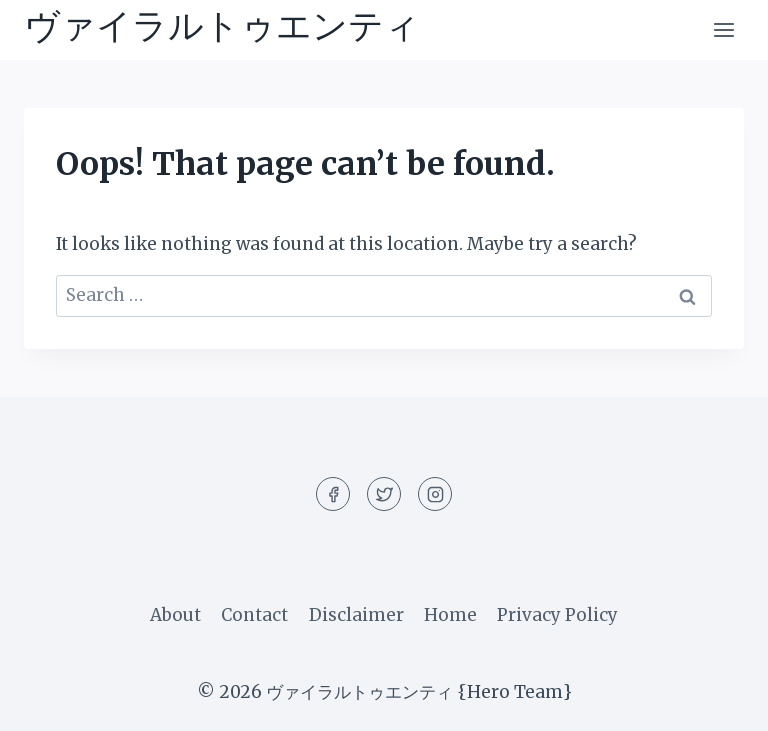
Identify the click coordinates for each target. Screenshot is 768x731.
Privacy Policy (557, 615)
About (175, 615)
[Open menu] (723, 29)
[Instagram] (435, 494)
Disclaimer (356, 615)
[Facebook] (333, 494)
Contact (254, 615)
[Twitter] (384, 494)
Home (450, 615)
